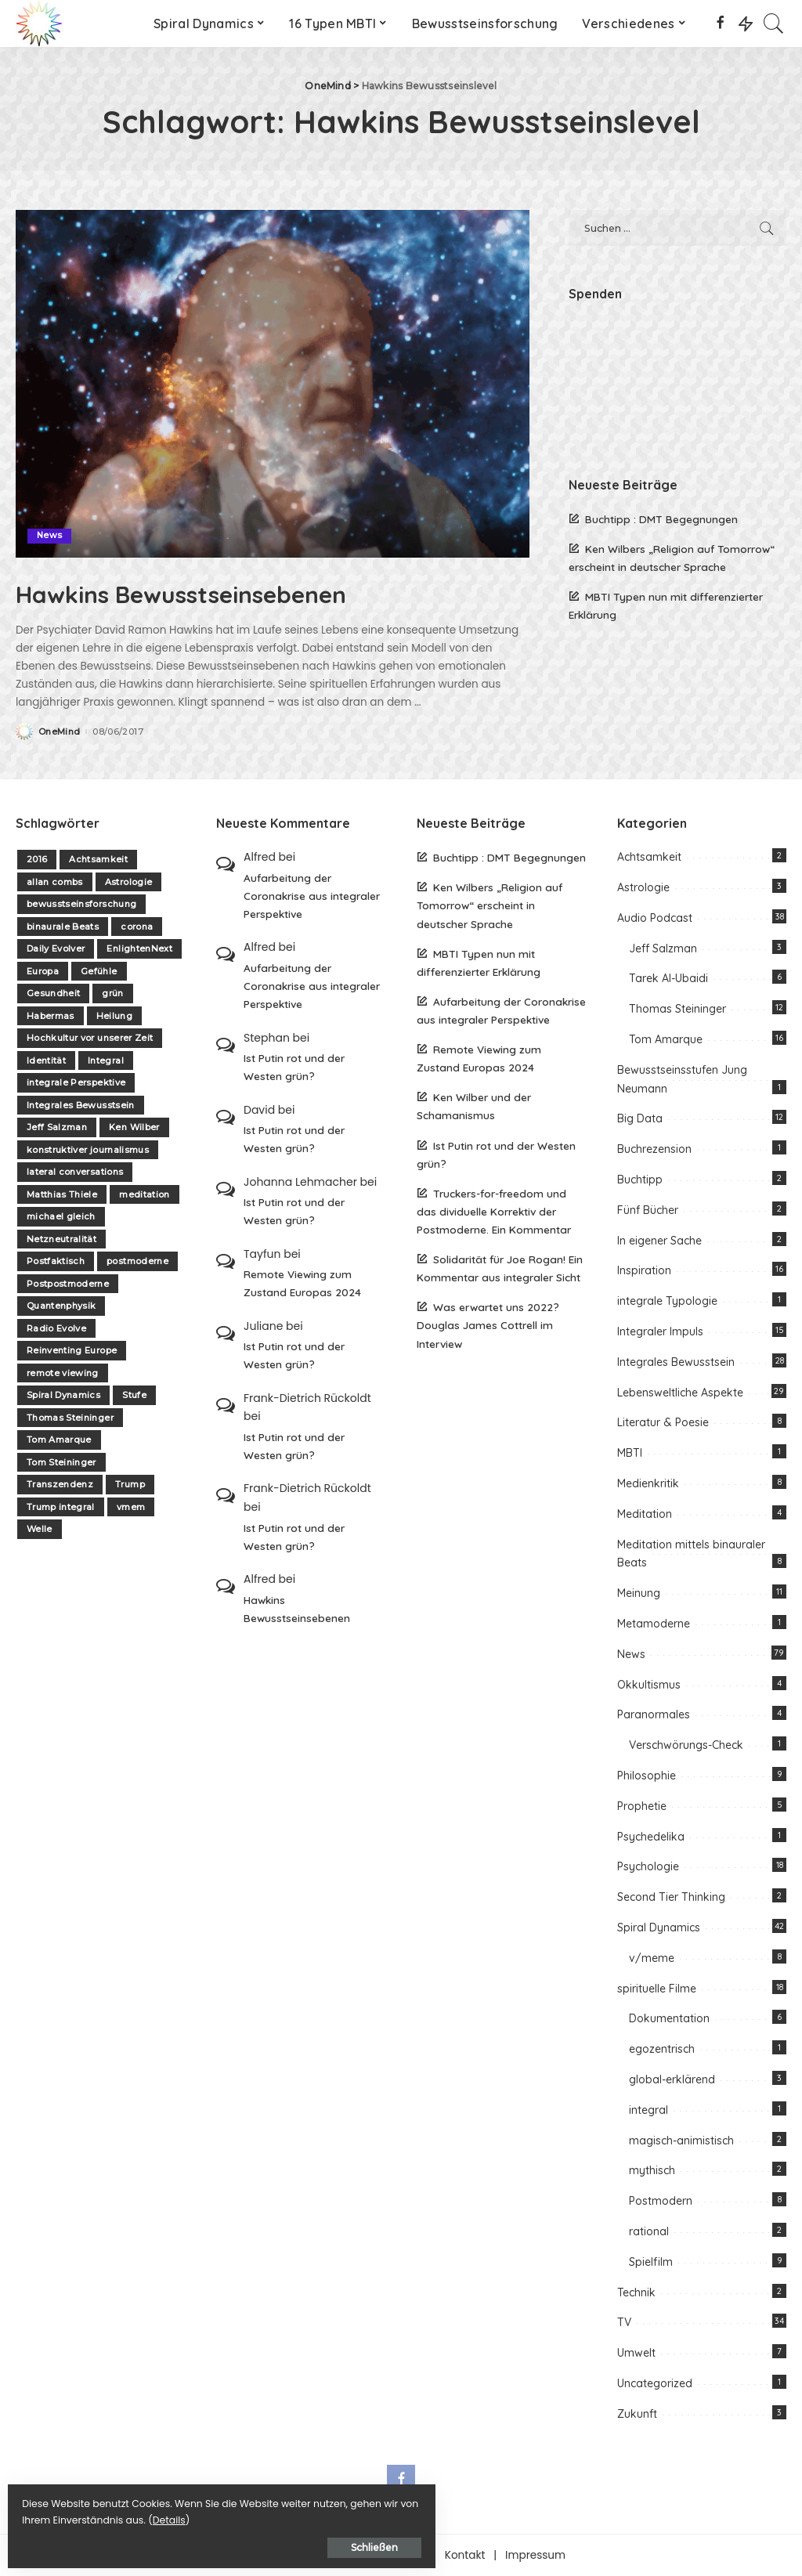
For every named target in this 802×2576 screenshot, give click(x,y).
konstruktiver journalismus (88, 1149)
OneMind (59, 732)
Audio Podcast (654, 918)
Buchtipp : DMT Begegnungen (661, 519)
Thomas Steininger (70, 1417)
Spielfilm (651, 2262)
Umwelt (636, 2353)
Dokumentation (669, 2018)
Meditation (644, 1514)
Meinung (638, 1593)
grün (112, 993)
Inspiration (644, 1270)
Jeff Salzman (57, 1127)
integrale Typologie (667, 1301)
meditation (144, 1194)
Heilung (114, 1015)
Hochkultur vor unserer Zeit (90, 1037)
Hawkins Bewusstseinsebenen (240, 591)
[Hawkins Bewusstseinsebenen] (272, 383)
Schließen (184, 2542)
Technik (636, 2292)
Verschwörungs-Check (686, 1745)
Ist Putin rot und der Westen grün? (294, 1066)
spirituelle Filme (656, 1989)
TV (624, 2322)
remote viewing (63, 1372)
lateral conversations (75, 1171)
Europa (43, 971)
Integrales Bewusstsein (81, 1105)
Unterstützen (391, 2555)
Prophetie (642, 1806)
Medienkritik (648, 1483)
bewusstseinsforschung (81, 903)
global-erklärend (672, 2079)
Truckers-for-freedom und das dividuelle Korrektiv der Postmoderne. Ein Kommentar (494, 1211)
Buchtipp (640, 1179)
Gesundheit (53, 993)
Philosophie (646, 1776)
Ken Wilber (134, 1127)
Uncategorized (654, 2383)
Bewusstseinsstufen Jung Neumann (682, 1079)
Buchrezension (654, 1149)
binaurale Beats (63, 926)
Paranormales (653, 1714)
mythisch (652, 2170)
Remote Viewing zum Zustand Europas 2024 (302, 1283)
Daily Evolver (56, 948)
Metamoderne (653, 1624)
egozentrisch (662, 2049)
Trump (130, 1484)
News (50, 535)
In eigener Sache (659, 1241)
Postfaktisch (56, 1260)
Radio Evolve (56, 1328)
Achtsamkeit (98, 859)
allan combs (55, 881)
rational (649, 2231)
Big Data (640, 1118)
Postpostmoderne (68, 1283)
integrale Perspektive (76, 1082)
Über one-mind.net (287, 2555)
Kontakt (465, 2555)
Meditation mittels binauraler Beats (691, 1553)
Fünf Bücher (647, 1210)
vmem (131, 1506)
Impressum (535, 2555)
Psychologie (648, 1866)
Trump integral (61, 1506)
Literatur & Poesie (663, 1422)
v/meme (651, 1958)
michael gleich (61, 1216)
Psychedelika (651, 1837)
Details (174, 2514)
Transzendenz (60, 1484)
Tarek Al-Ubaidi (668, 978)
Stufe (134, 1394)
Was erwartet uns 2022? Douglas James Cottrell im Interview (488, 1324)
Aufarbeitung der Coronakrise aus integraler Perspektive (312, 895)
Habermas (50, 1015)
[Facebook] (720, 23)
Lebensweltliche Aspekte (680, 1393)
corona (137, 926)
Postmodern (660, 2201)
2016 (37, 859)
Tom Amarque (59, 1439)
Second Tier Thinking (671, 1897)
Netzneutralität (61, 1239)
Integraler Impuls (660, 1331)
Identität (46, 1060)
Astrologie (128, 881)
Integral (106, 1060)
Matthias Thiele (62, 1194)
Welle (39, 1528)
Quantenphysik (61, 1305)
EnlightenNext (139, 948)
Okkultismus (649, 1685)
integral (648, 2110)
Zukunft (637, 2414)
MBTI (629, 1453)
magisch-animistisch (681, 2140)
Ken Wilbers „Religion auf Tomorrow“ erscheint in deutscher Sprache (489, 905)
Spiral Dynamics (63, 1394)
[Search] (773, 23)
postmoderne (137, 1260)
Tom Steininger (61, 1462)
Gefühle (99, 971)
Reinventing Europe (72, 1350)
